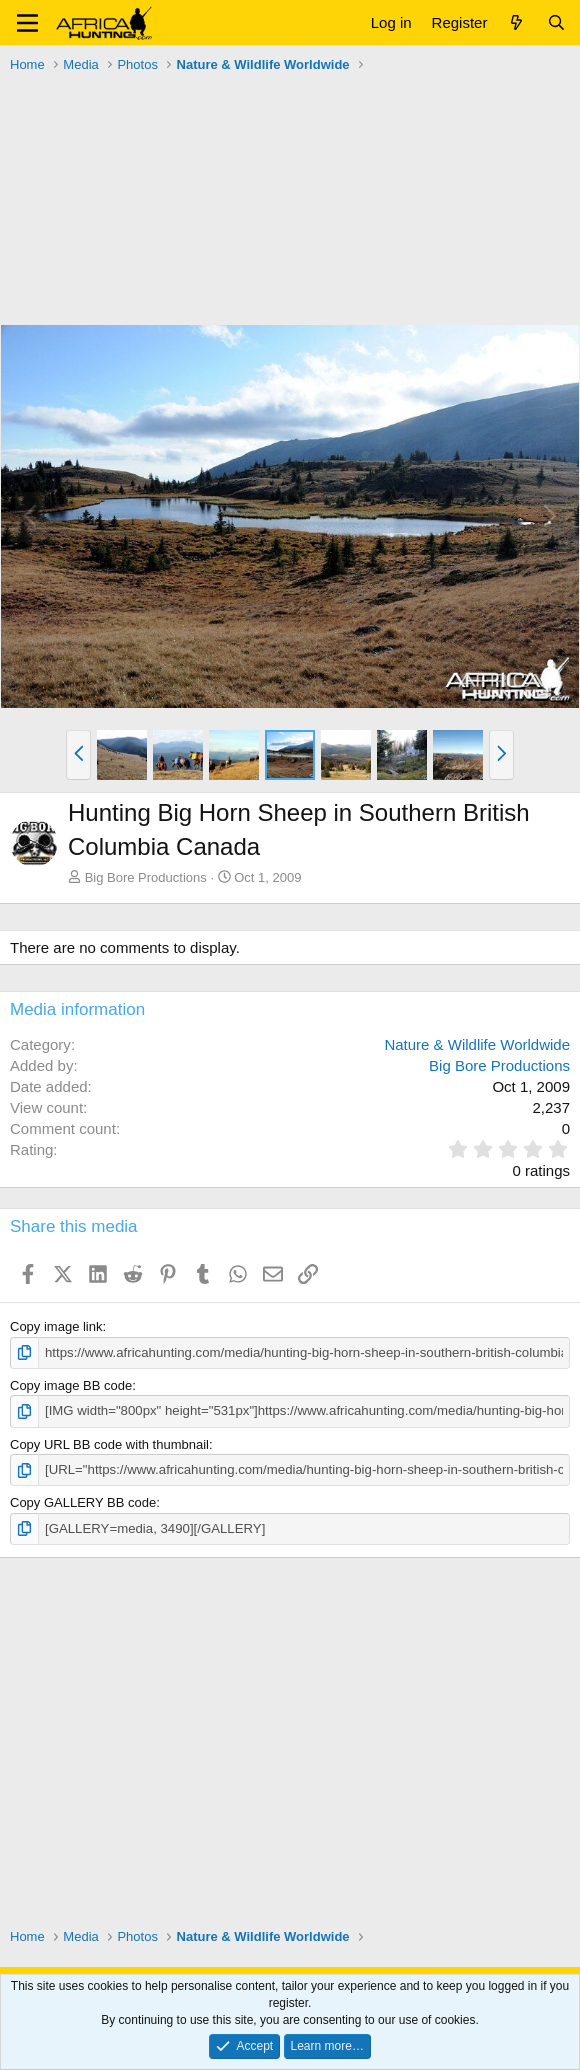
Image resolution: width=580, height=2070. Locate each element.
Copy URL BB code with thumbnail (109, 1443)
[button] (27, 23)
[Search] (556, 22)
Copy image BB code (71, 1385)
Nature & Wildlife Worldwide (477, 1044)
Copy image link (56, 1326)
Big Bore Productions (146, 877)
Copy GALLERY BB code (83, 1502)
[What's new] (516, 22)
